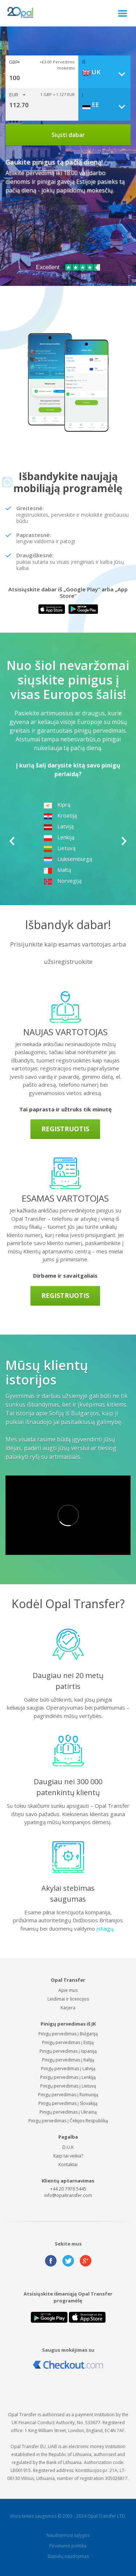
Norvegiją (63, 880)
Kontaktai (68, 2164)
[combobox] (106, 72)
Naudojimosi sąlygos (68, 2535)
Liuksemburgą (68, 859)
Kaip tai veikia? (68, 2156)
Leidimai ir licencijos (68, 1999)
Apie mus (68, 1990)
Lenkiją (59, 837)
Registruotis (65, 1128)
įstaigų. (106, 1928)
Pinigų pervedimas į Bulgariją (68, 2034)
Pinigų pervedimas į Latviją (68, 2068)
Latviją (59, 826)
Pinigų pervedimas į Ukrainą (68, 2112)
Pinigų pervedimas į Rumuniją (68, 2095)
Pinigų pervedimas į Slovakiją (68, 2103)
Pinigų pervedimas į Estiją (68, 2042)
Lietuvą (59, 848)
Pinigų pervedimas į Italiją (68, 2060)
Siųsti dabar (68, 135)
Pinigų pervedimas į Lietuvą (68, 2086)
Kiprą (57, 804)
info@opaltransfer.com (68, 2195)
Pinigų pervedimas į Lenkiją (68, 2077)
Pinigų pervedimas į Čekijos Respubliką (68, 2121)
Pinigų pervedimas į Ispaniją (68, 2051)
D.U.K (68, 2147)
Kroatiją (60, 815)
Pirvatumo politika (68, 2546)
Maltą (57, 869)
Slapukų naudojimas (68, 2556)
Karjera (68, 2008)
